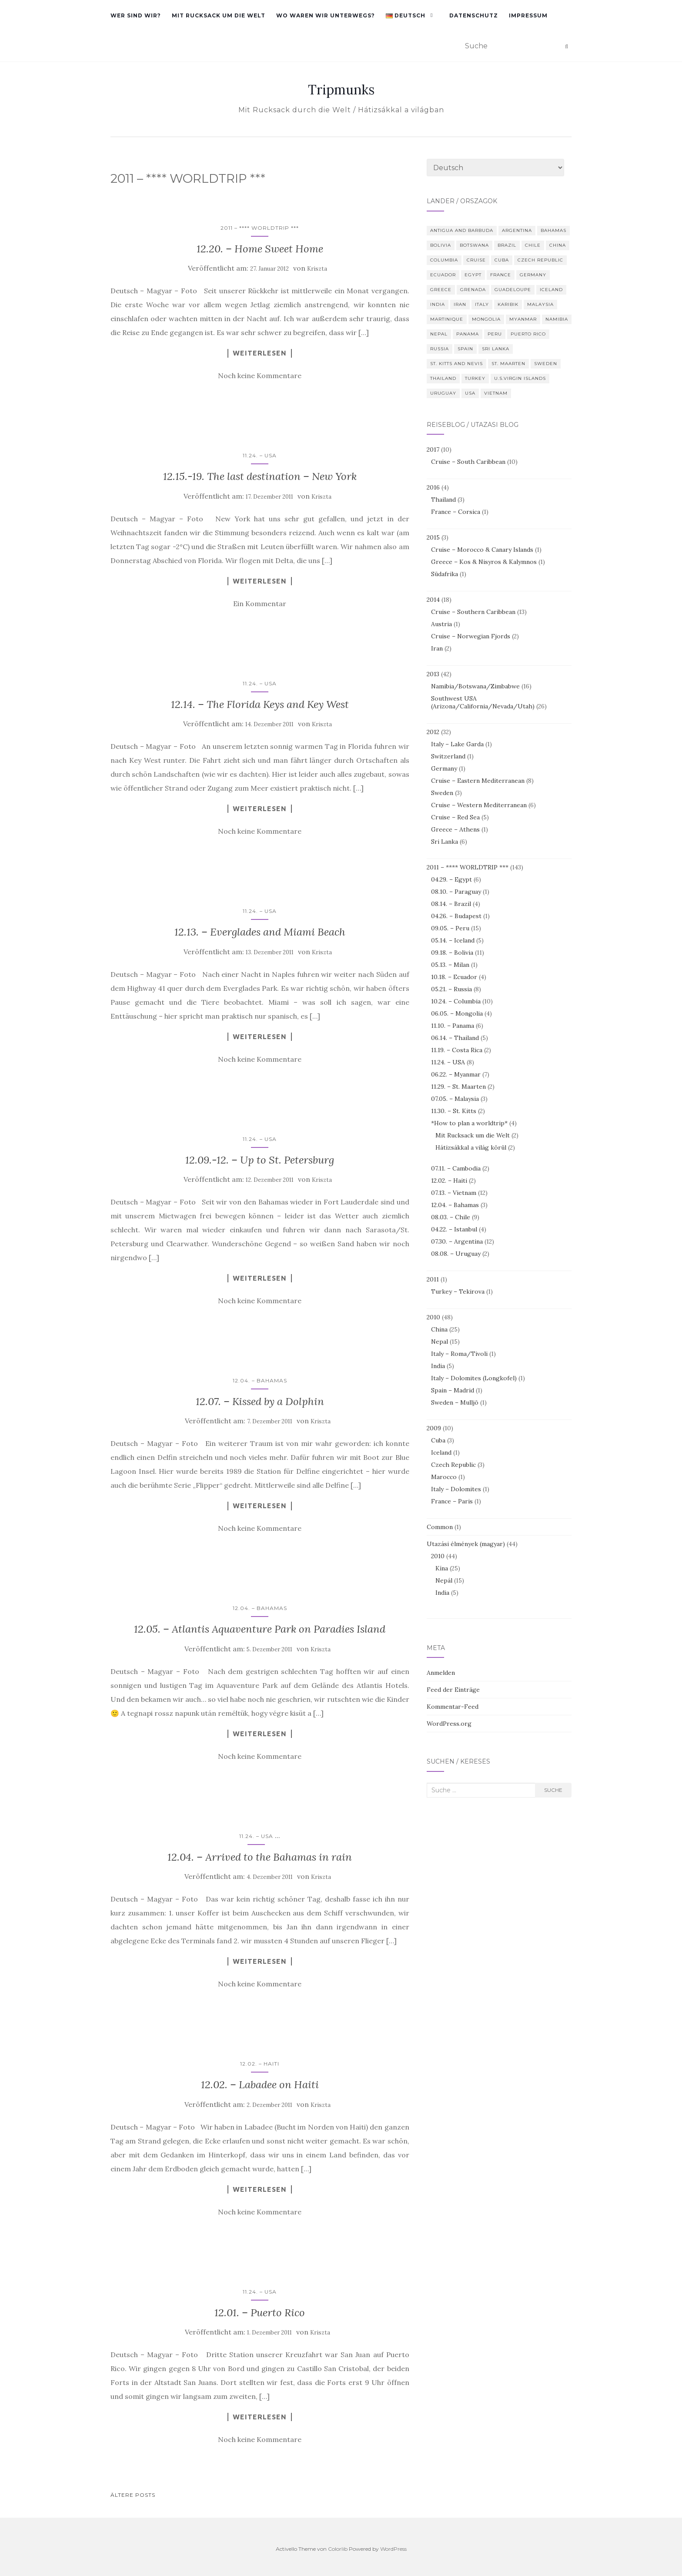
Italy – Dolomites (456, 1489)
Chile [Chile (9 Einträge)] (533, 245)
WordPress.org (449, 1723)
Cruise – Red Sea (455, 817)
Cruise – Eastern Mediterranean (478, 781)
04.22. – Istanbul (454, 1229)
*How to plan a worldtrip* (469, 1123)
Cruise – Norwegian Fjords (470, 636)
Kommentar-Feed (452, 1707)
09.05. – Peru (450, 928)
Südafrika (444, 574)
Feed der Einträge (453, 1690)
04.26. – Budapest (456, 916)
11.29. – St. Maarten (458, 1086)
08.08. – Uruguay (456, 1254)
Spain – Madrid (452, 1390)
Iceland (441, 1452)
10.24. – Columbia (456, 1001)
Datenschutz (473, 15)
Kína (441, 1568)
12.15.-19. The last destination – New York (260, 476)
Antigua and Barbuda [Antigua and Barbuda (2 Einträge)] (461, 230)
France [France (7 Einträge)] (500, 275)
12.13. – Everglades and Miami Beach (259, 932)
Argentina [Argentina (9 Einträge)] (517, 230)
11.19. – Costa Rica (456, 1050)
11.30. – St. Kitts (453, 1111)
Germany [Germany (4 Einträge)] (533, 275)
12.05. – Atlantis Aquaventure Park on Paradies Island (259, 1629)
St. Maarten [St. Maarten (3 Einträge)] (508, 363)
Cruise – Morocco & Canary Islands (482, 549)
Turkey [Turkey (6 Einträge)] (475, 378)
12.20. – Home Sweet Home (260, 248)
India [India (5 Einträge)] (437, 304)
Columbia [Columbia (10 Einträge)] (444, 260)
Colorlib (338, 2549)
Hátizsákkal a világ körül (470, 1147)
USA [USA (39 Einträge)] (470, 393)
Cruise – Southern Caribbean (473, 612)
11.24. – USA (260, 455)
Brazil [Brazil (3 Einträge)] (507, 245)
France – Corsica (455, 512)
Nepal (439, 1341)
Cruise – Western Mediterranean (479, 805)
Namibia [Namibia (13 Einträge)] (556, 319)
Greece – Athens (455, 829)
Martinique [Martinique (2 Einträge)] (446, 319)
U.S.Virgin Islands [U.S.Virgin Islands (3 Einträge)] (520, 378)
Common (440, 1527)
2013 (433, 674)
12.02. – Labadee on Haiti (260, 2084)
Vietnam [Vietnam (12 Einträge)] (496, 393)
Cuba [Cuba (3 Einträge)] (502, 260)
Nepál (443, 1580)
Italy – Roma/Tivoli (459, 1354)
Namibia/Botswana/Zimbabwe (475, 686)
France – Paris (452, 1501)
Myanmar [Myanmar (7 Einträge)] (523, 319)
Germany (444, 768)
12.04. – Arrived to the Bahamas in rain (259, 1857)
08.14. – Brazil (451, 904)
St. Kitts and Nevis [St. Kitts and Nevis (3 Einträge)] (456, 363)
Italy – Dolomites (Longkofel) (474, 1378)
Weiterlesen (260, 353)
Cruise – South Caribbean (468, 462)
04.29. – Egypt (451, 879)
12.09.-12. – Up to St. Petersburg (259, 1160)
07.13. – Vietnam (453, 1193)
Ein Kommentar (259, 603)
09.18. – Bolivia (452, 952)
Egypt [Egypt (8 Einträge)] (473, 275)
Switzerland (448, 756)
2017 (433, 449)
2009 (434, 1428)
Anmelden (441, 1673)
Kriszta (317, 268)
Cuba (438, 1440)
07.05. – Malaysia (455, 1099)
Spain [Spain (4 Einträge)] (465, 349)
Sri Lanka (444, 841)
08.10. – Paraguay (456, 892)
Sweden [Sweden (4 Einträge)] (545, 363)
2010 (433, 1317)
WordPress (393, 2549)
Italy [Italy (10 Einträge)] (482, 304)
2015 (433, 537)
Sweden (442, 793)
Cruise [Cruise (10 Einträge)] (476, 260)
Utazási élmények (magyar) (466, 1544)
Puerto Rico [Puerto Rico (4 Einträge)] (528, 334)
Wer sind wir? (135, 15)
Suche (553, 1790)
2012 (433, 732)
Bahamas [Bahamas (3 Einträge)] (553, 230)
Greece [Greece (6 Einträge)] (440, 289)
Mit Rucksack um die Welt (218, 15)
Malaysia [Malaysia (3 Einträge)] (540, 304)
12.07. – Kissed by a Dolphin (260, 1401)
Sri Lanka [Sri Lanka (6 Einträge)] (495, 349)
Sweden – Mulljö (454, 1402)
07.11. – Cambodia (456, 1168)
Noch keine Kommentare (259, 375)
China (439, 1329)
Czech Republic (453, 1465)
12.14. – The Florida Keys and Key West (260, 704)
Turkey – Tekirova (458, 1291)
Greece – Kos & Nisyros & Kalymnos (484, 562)
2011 (433, 1279)
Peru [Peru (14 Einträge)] (495, 334)
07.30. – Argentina (457, 1241)
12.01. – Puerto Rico (259, 2312)
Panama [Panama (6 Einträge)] (467, 334)
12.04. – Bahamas (260, 1380)
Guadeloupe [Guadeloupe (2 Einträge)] (513, 289)
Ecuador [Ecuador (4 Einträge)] (443, 275)
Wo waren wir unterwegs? (325, 15)
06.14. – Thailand (455, 1038)
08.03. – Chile (450, 1217)
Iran (437, 648)
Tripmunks (341, 89)
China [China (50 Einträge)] (557, 245)
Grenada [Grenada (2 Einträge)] (473, 289)
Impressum (528, 15)
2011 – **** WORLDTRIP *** (260, 228)
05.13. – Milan (450, 965)
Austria (441, 624)
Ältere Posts (132, 2495)
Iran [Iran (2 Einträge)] (460, 304)
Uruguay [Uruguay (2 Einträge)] (443, 393)
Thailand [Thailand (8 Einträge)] (443, 378)
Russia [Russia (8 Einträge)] (439, 349)
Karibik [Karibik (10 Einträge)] (508, 304)
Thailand (443, 499)
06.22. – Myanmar (456, 1074)
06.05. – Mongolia (457, 1013)
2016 (433, 487)
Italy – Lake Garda (457, 744)
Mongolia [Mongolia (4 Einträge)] (486, 319)
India (438, 1366)
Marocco (444, 1477)
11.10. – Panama (452, 1026)
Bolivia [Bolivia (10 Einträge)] (440, 245)
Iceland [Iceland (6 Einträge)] (551, 289)
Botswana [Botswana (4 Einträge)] (474, 245)
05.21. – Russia (451, 989)
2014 (433, 600)
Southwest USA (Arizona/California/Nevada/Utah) (483, 702)
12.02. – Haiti (259, 2063)
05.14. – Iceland (453, 940)
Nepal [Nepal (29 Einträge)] (439, 334)
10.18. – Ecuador (454, 977)
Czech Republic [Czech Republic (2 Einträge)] (540, 260)
